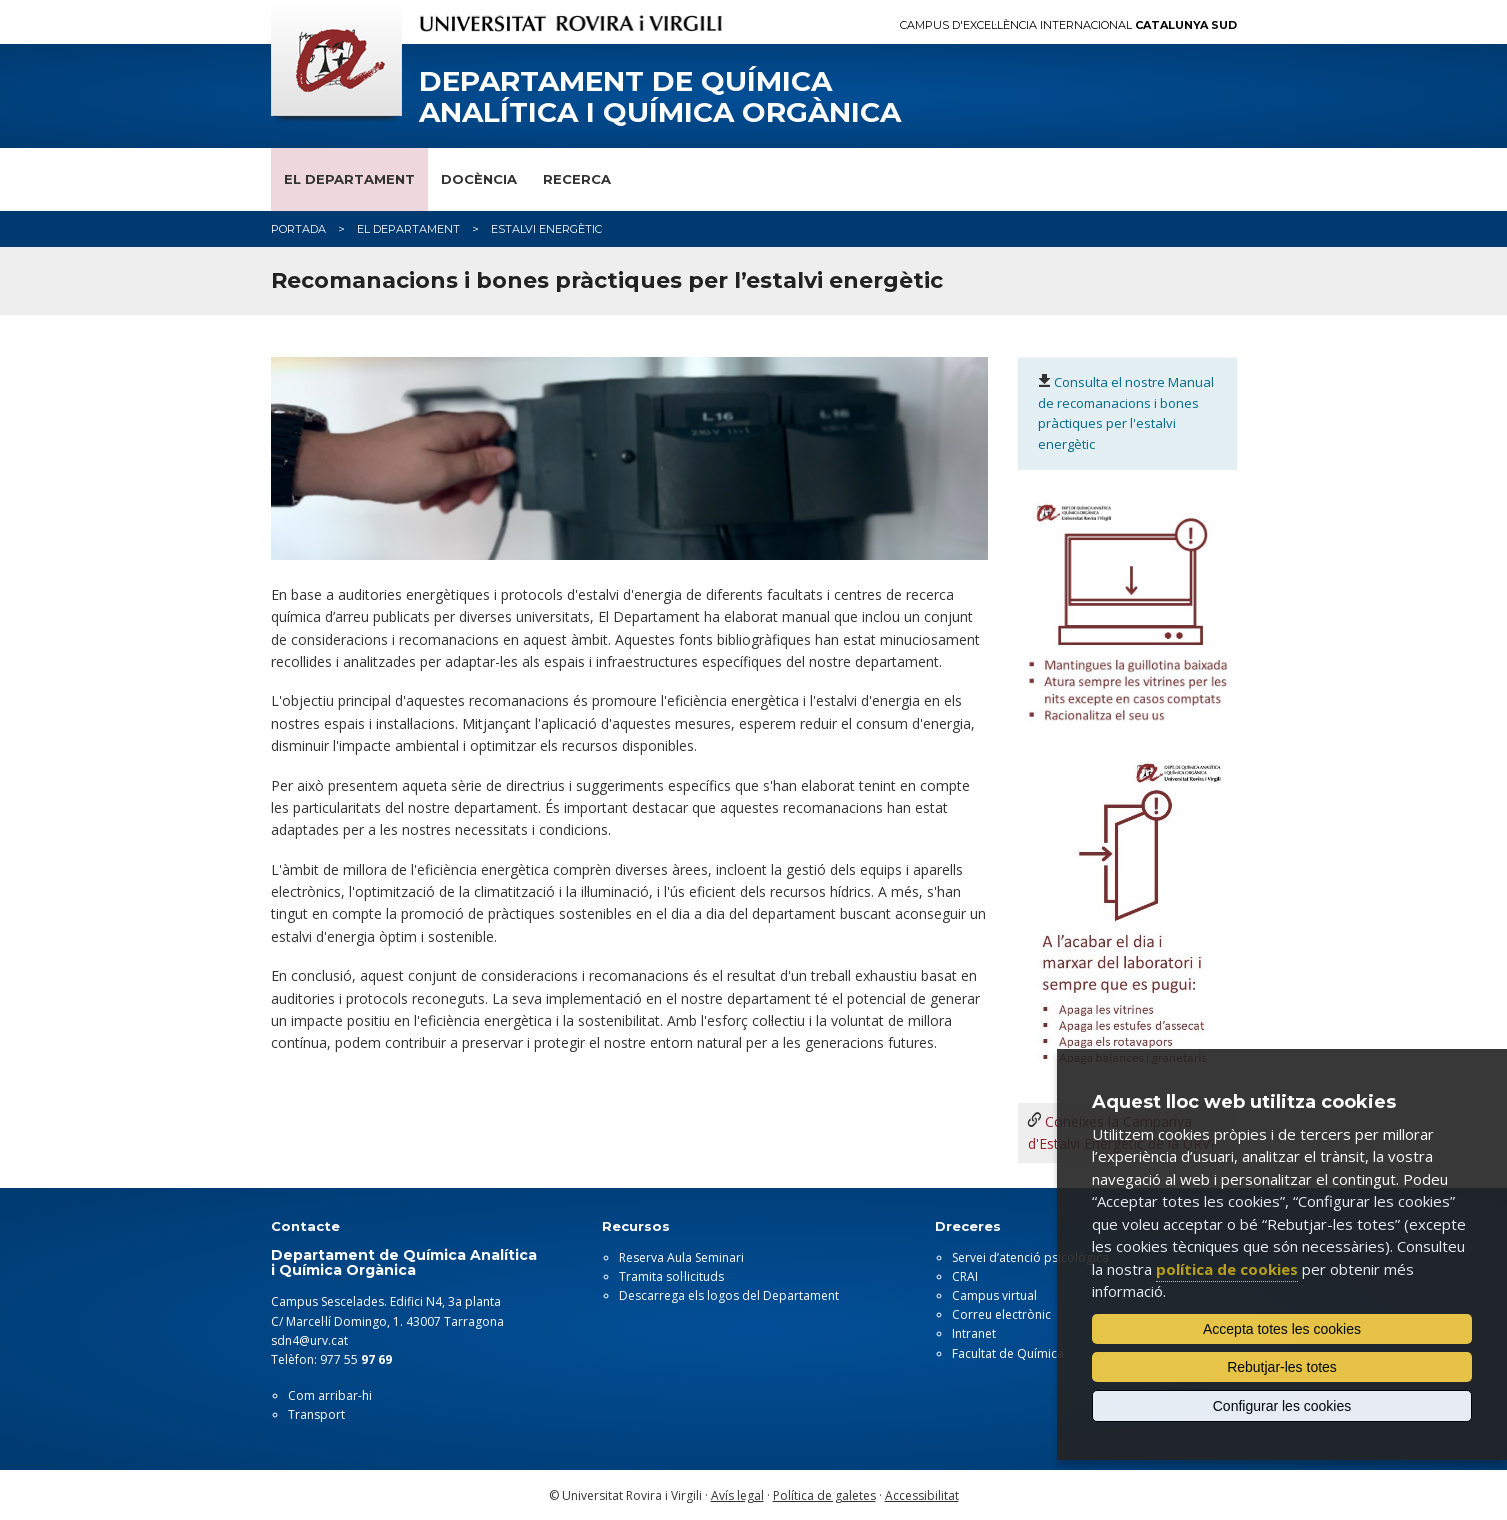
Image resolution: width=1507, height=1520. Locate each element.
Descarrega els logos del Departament (729, 1295)
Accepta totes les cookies (1282, 1329)
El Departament (349, 179)
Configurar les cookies (1282, 1406)
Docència (479, 179)
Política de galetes (824, 1495)
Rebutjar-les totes (1282, 1367)
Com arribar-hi (330, 1395)
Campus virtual (994, 1295)
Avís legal (737, 1495)
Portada (298, 229)
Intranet (974, 1333)
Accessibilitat (922, 1495)
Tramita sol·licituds (671, 1276)
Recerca (577, 179)
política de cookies (1227, 1269)
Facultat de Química (1008, 1353)
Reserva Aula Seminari (681, 1257)
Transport (316, 1414)
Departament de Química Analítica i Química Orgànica (660, 97)
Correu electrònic (1001, 1314)
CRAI (965, 1276)
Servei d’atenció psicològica (1030, 1257)
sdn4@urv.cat (309, 1340)
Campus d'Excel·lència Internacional (1068, 25)
